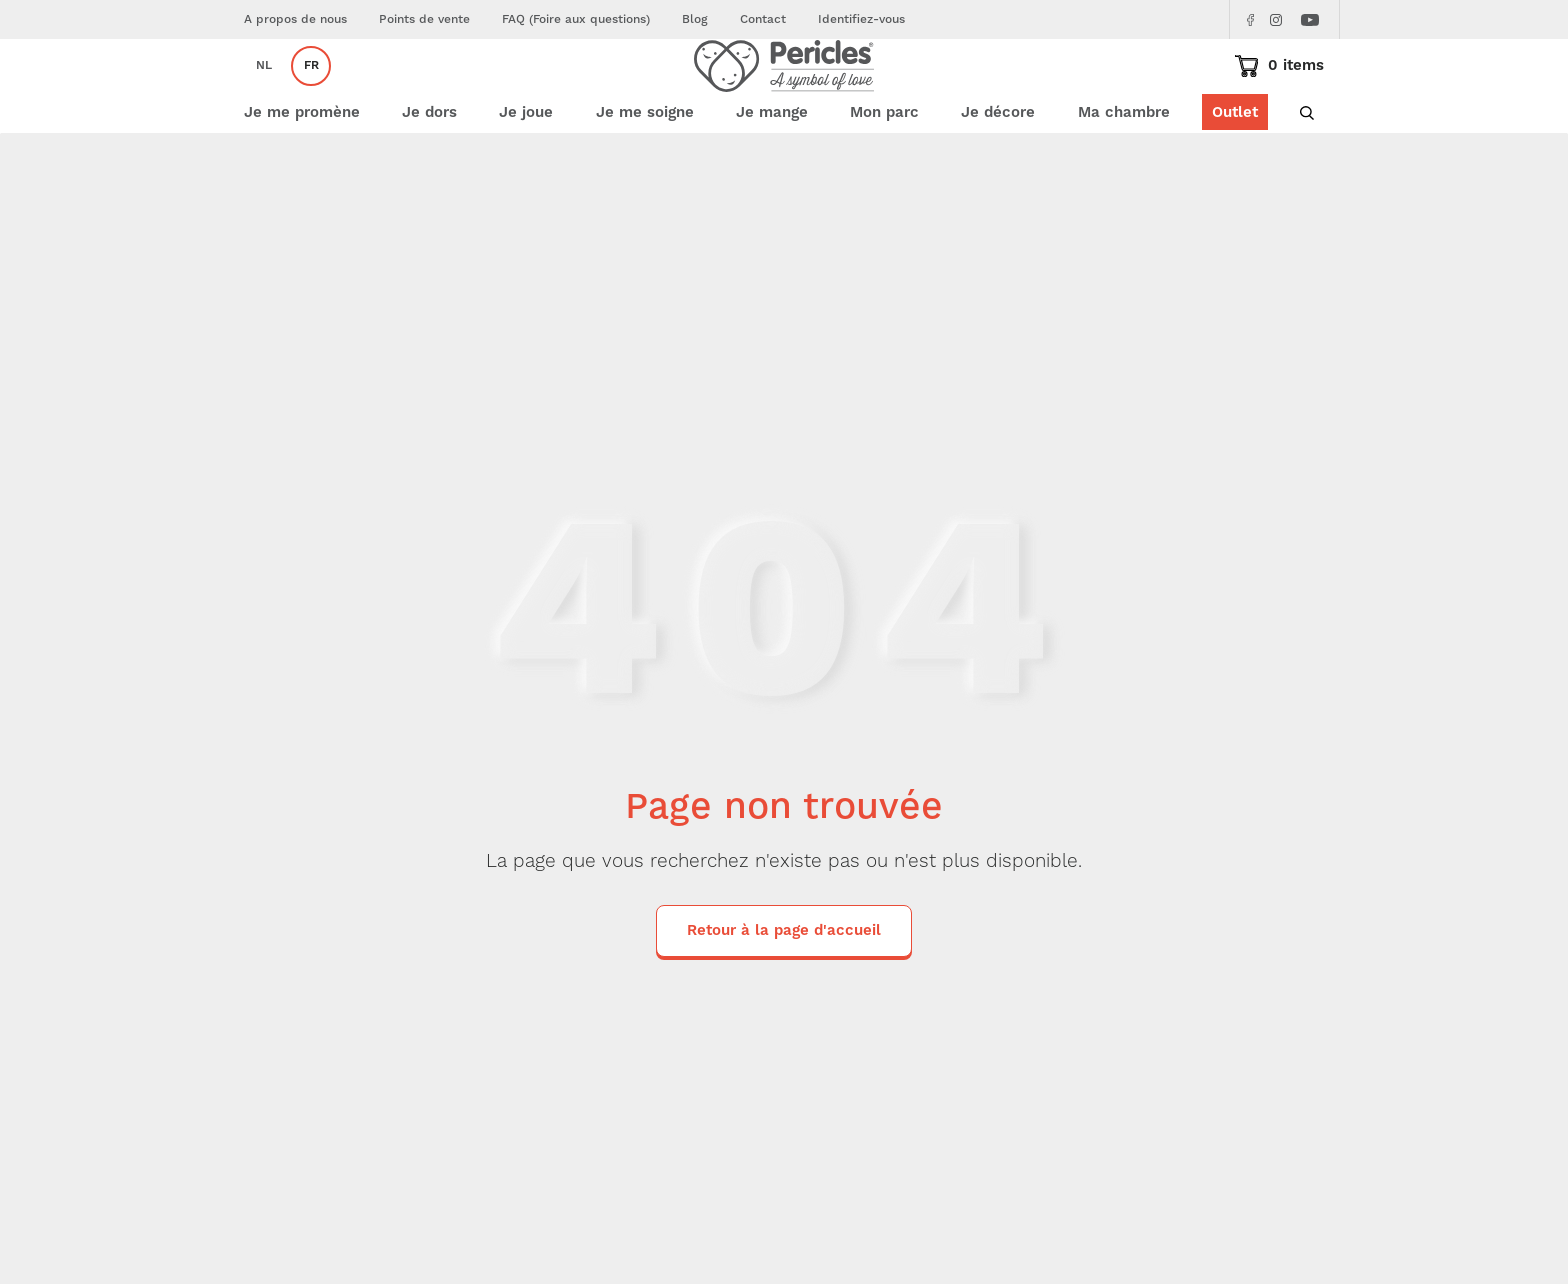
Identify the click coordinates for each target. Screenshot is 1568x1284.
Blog (695, 19)
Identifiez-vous (861, 19)
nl (264, 95)
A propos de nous (295, 19)
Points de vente (424, 19)
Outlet (1235, 172)
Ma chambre (1124, 172)
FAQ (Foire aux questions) (576, 19)
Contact (763, 19)
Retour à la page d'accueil (784, 989)
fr (311, 95)
